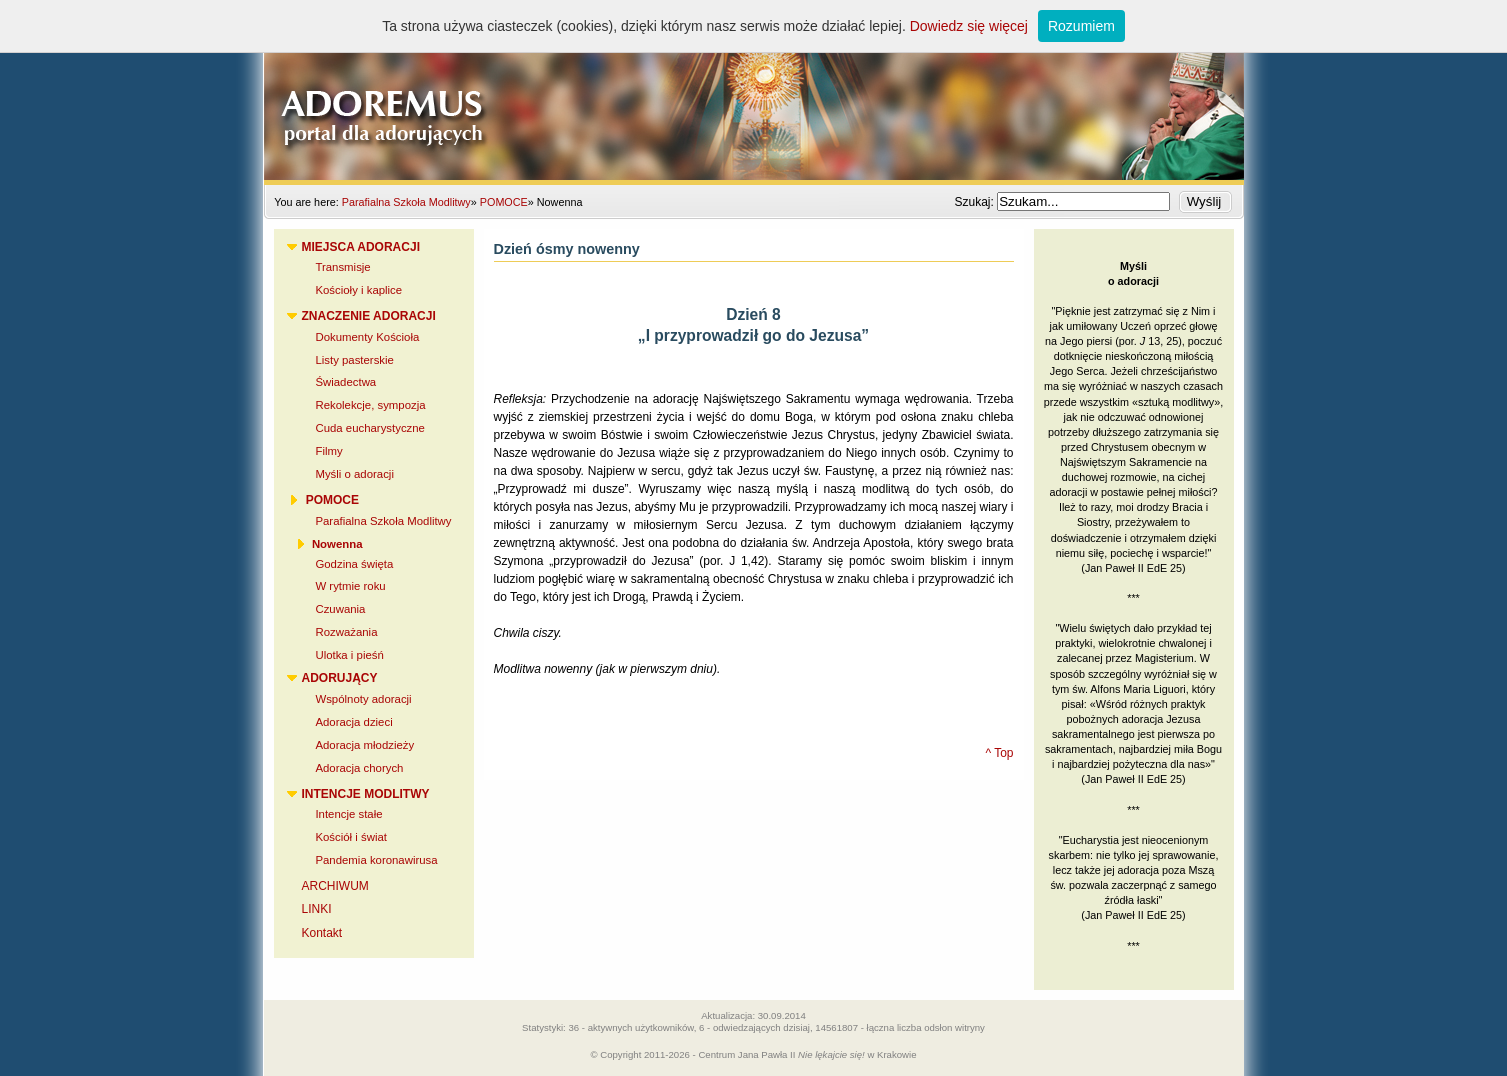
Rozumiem (1081, 26)
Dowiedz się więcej (969, 26)
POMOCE (504, 202)
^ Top (999, 753)
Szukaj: (975, 202)
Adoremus (754, 90)
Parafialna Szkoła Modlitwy (406, 202)
